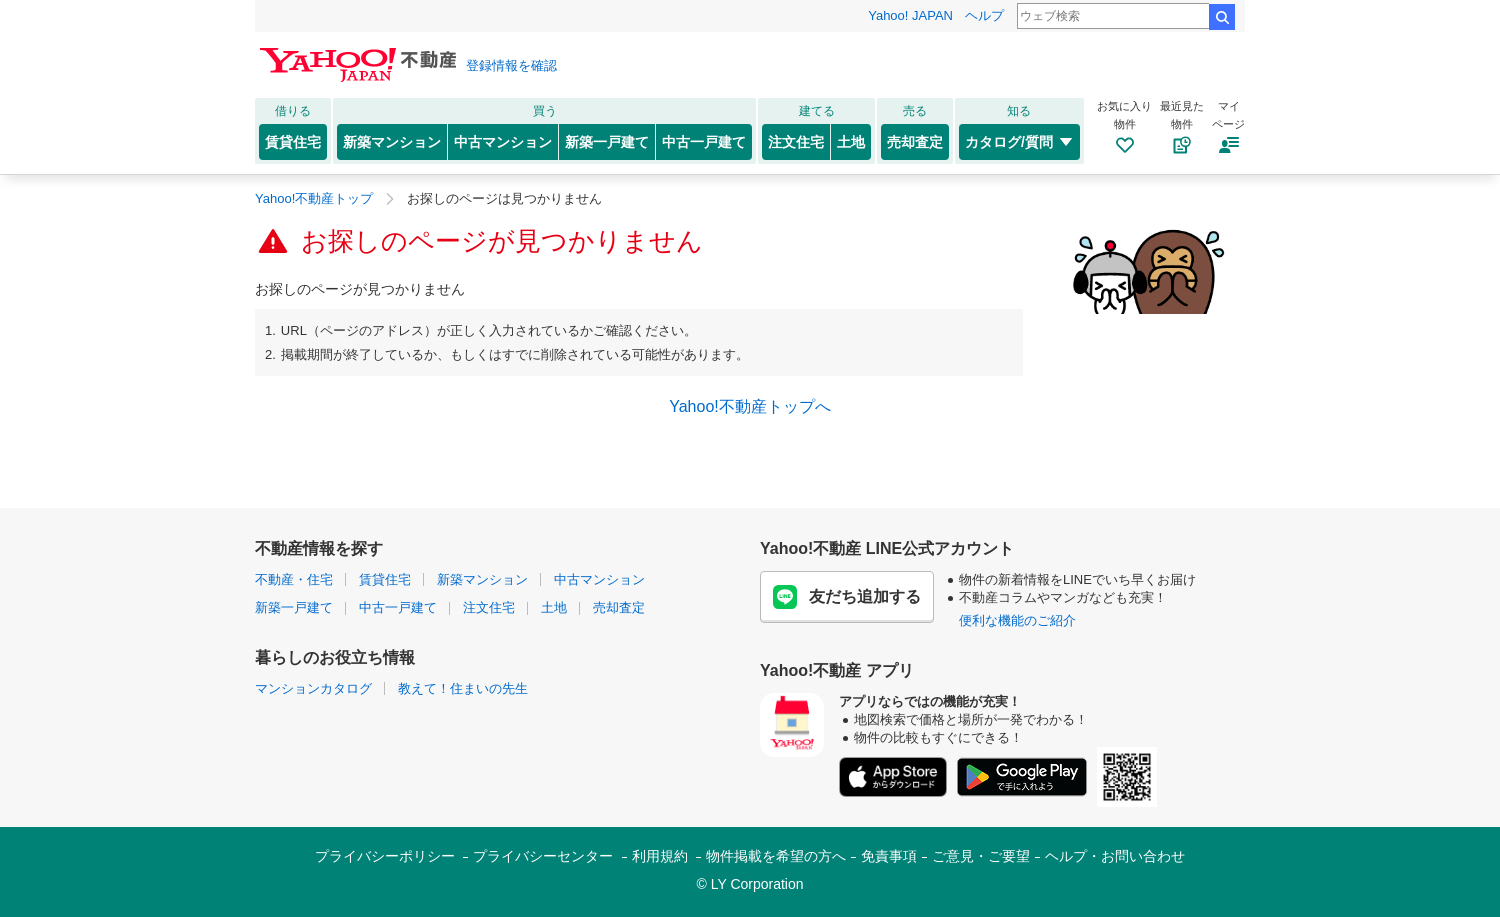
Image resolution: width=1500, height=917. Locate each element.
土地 (851, 142)
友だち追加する (847, 597)
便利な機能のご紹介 (1017, 620)
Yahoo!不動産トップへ (750, 406)
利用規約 (660, 856)
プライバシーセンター (543, 856)
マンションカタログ (313, 688)
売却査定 (915, 142)
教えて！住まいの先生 (463, 688)
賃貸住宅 (293, 142)
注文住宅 (796, 142)
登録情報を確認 (511, 65)
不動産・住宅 (294, 579)
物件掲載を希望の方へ (776, 856)
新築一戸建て (607, 142)
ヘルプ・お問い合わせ (1115, 856)
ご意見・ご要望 (981, 856)
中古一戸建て (704, 142)
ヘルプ (984, 15)
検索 (1222, 17)
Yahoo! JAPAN (910, 15)
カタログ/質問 (1019, 142)
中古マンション (503, 142)
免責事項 (889, 856)
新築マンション (392, 142)
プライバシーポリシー (385, 856)
